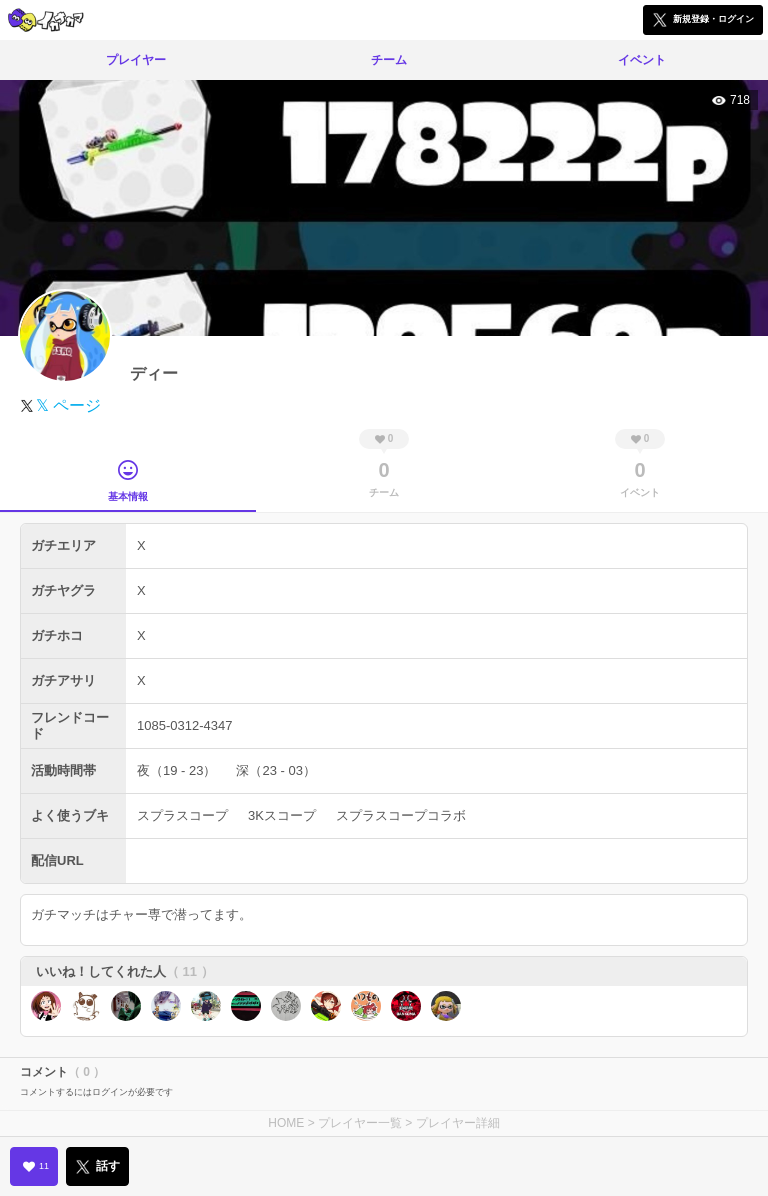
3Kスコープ (282, 815)
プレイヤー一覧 (360, 1123)
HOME (286, 1123)
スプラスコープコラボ (401, 815)
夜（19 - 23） (176, 770)
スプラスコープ (182, 815)
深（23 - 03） (275, 770)
